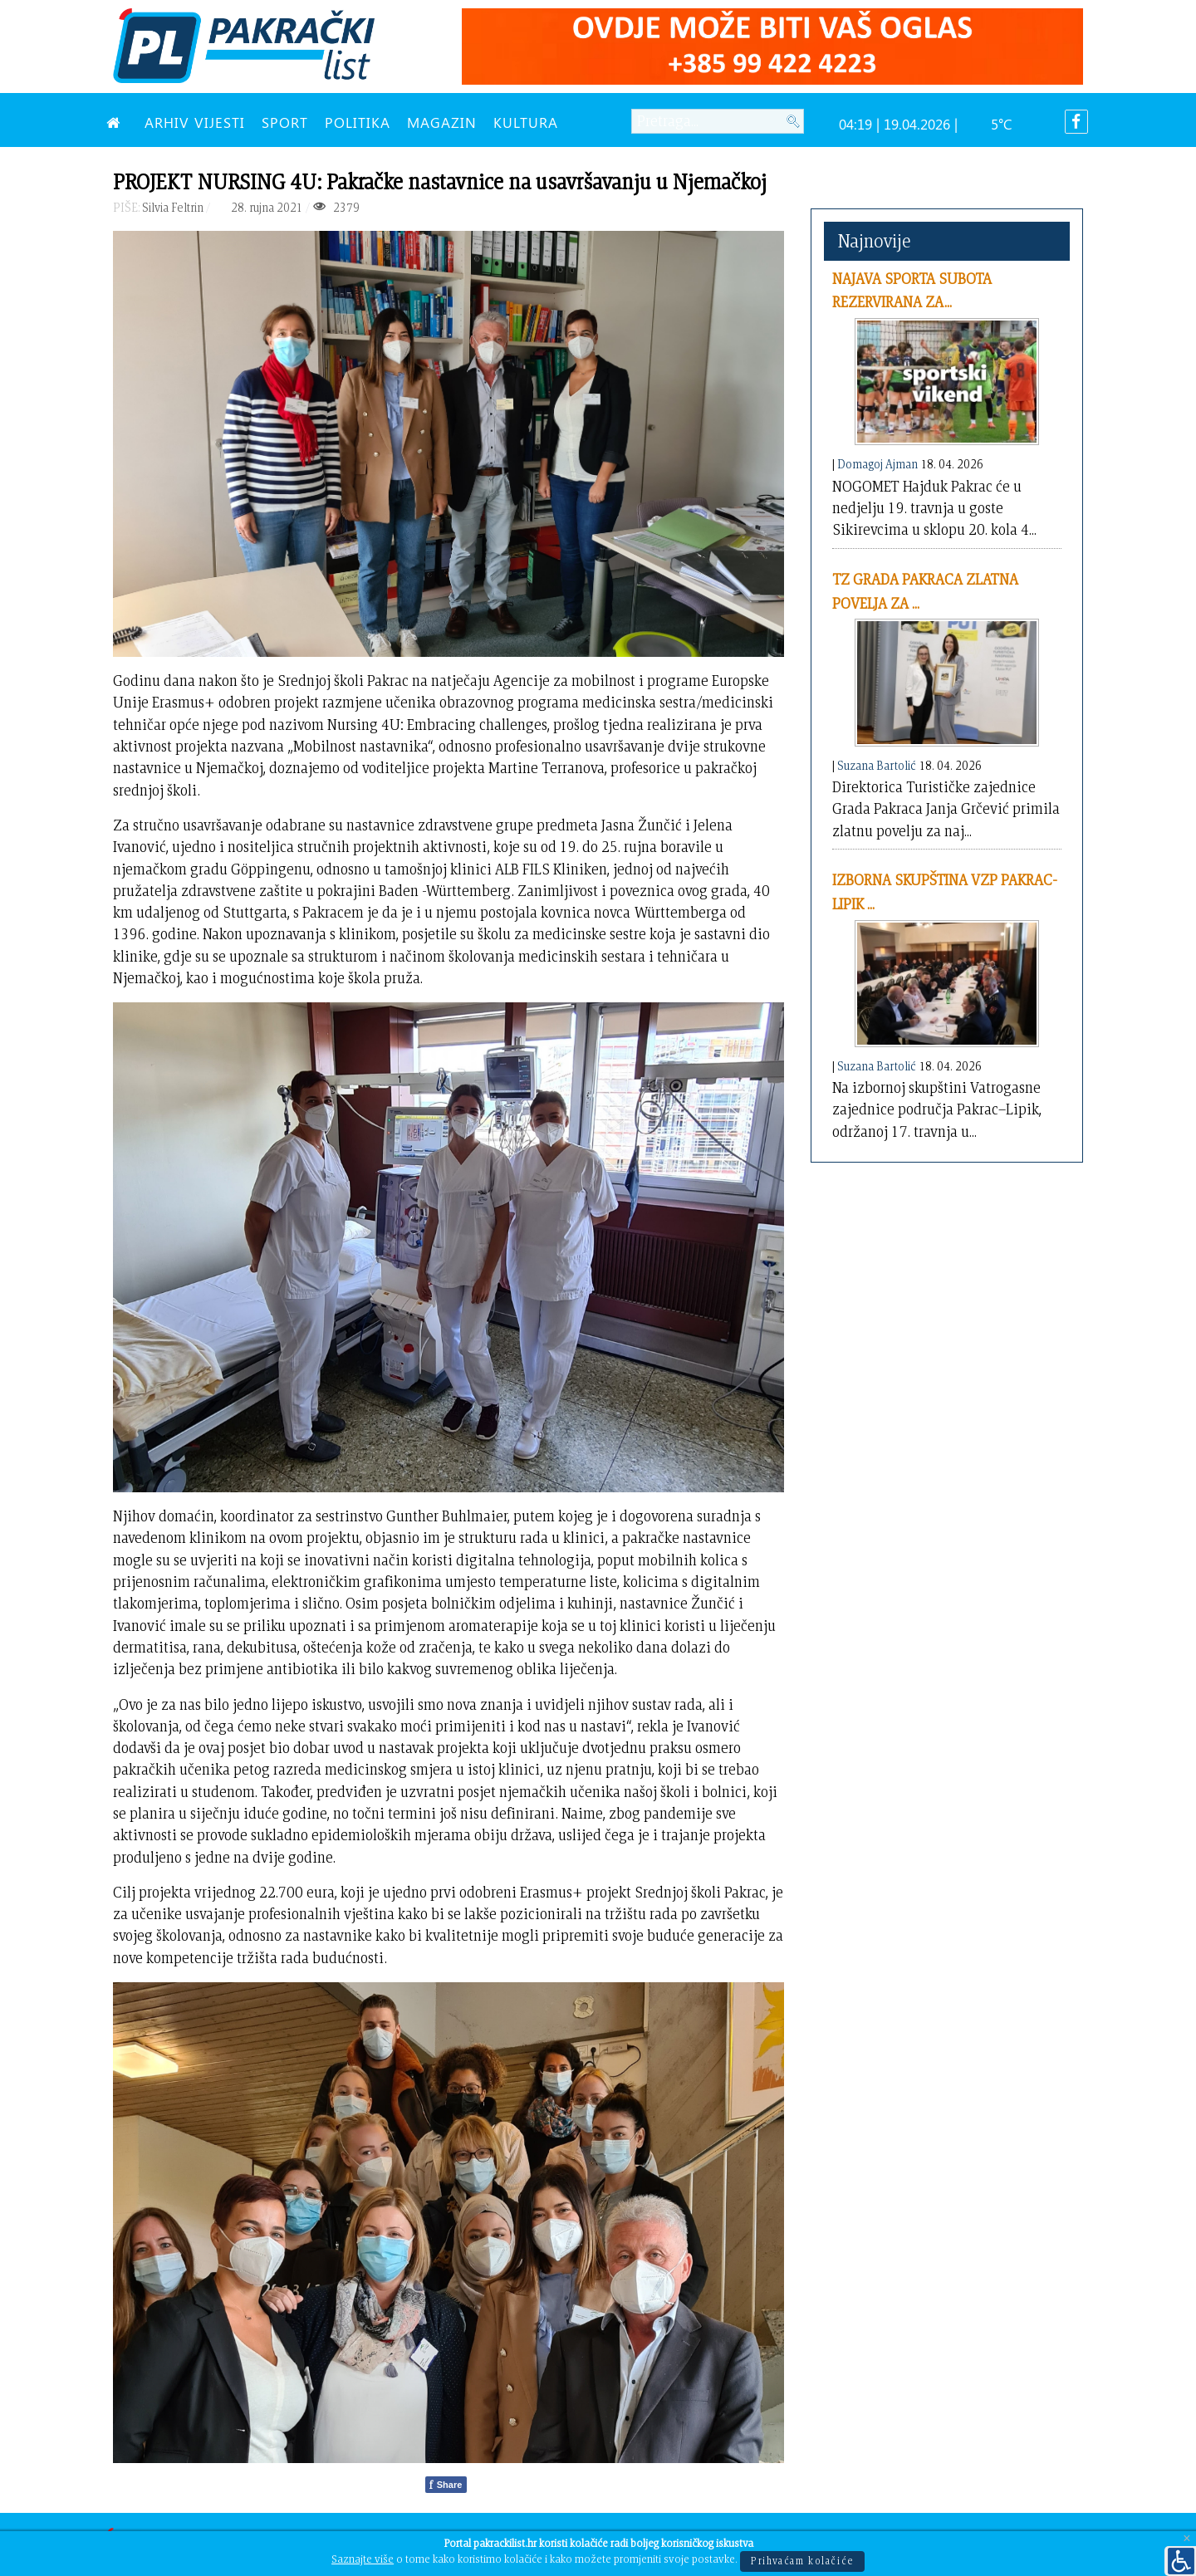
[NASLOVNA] (117, 122)
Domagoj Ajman (877, 464)
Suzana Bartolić (876, 765)
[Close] (1187, 2539)
